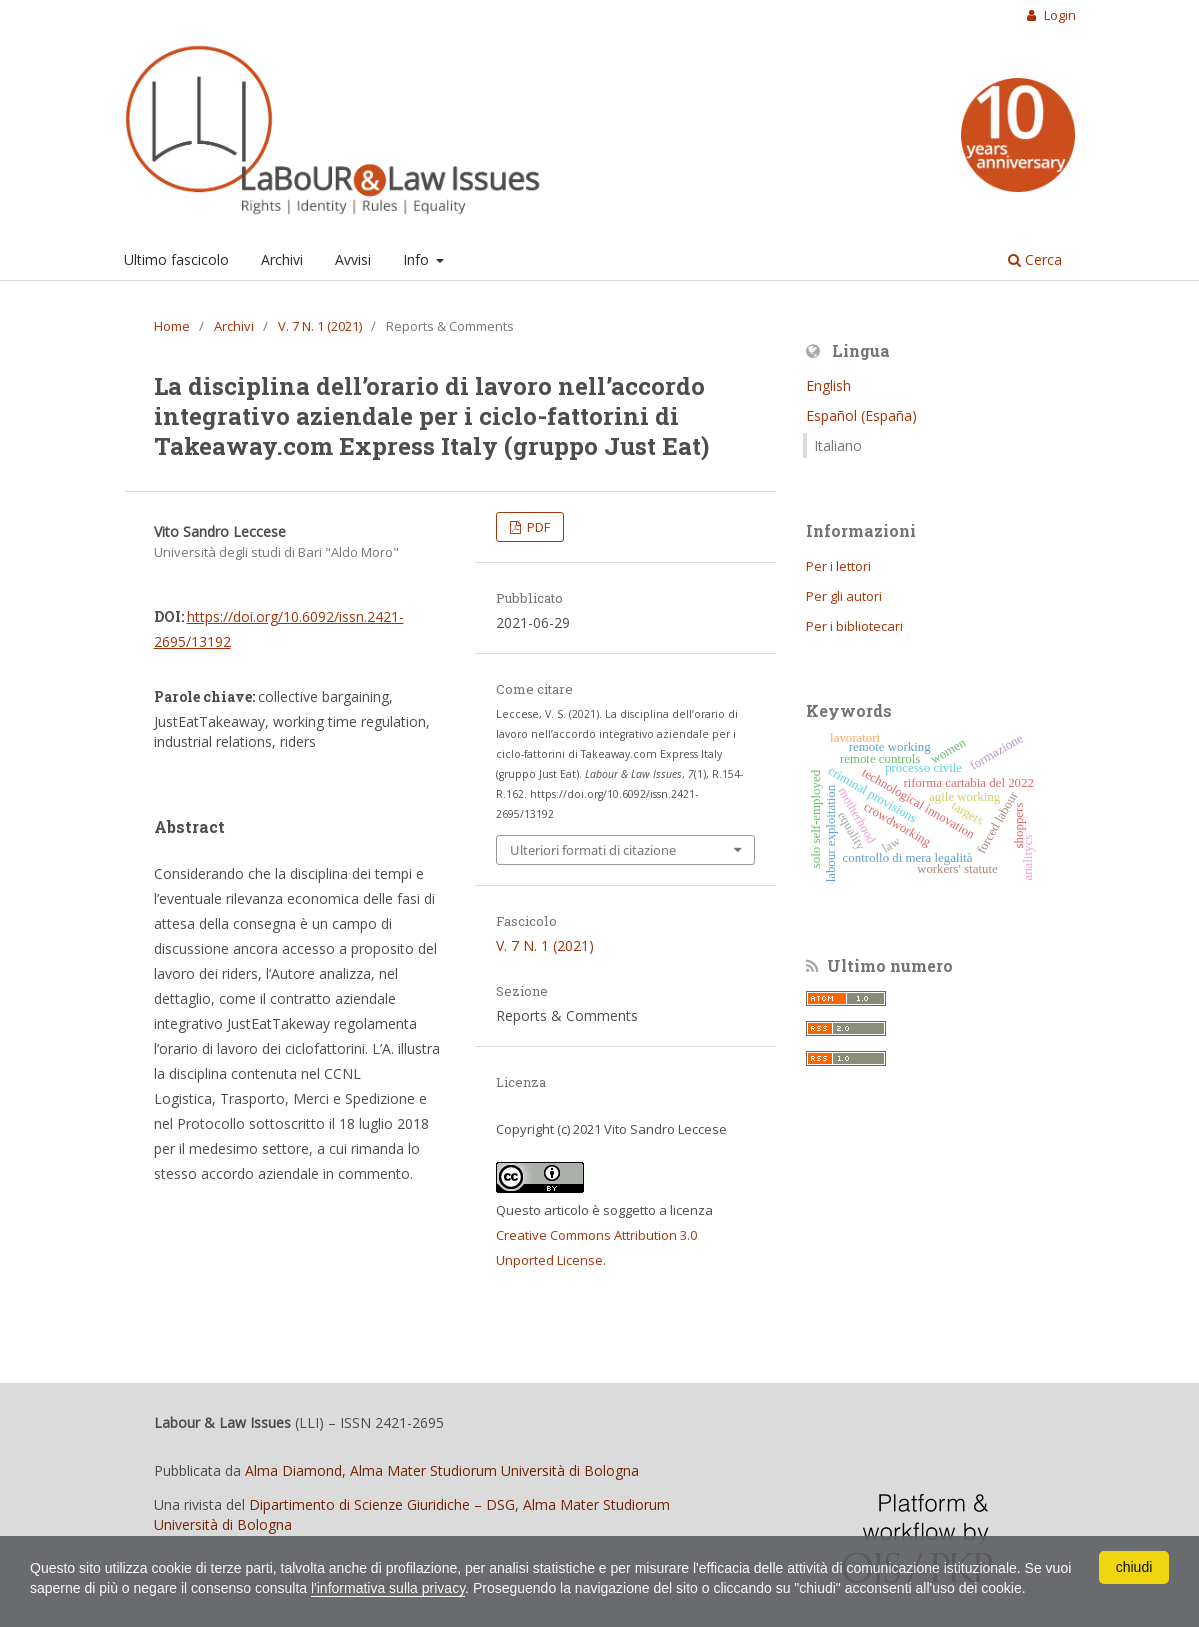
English (828, 385)
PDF (537, 527)
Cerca (1035, 259)
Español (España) (861, 415)
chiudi (1134, 1567)
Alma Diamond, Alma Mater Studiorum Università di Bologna (442, 1470)
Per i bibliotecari (854, 626)
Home (172, 326)
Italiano (838, 445)
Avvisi (353, 259)
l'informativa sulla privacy (388, 1588)
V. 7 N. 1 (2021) (320, 326)
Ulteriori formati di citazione (593, 850)
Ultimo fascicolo (176, 259)
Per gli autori (844, 596)
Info (418, 259)
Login (1058, 15)
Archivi (282, 259)
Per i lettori (838, 566)
